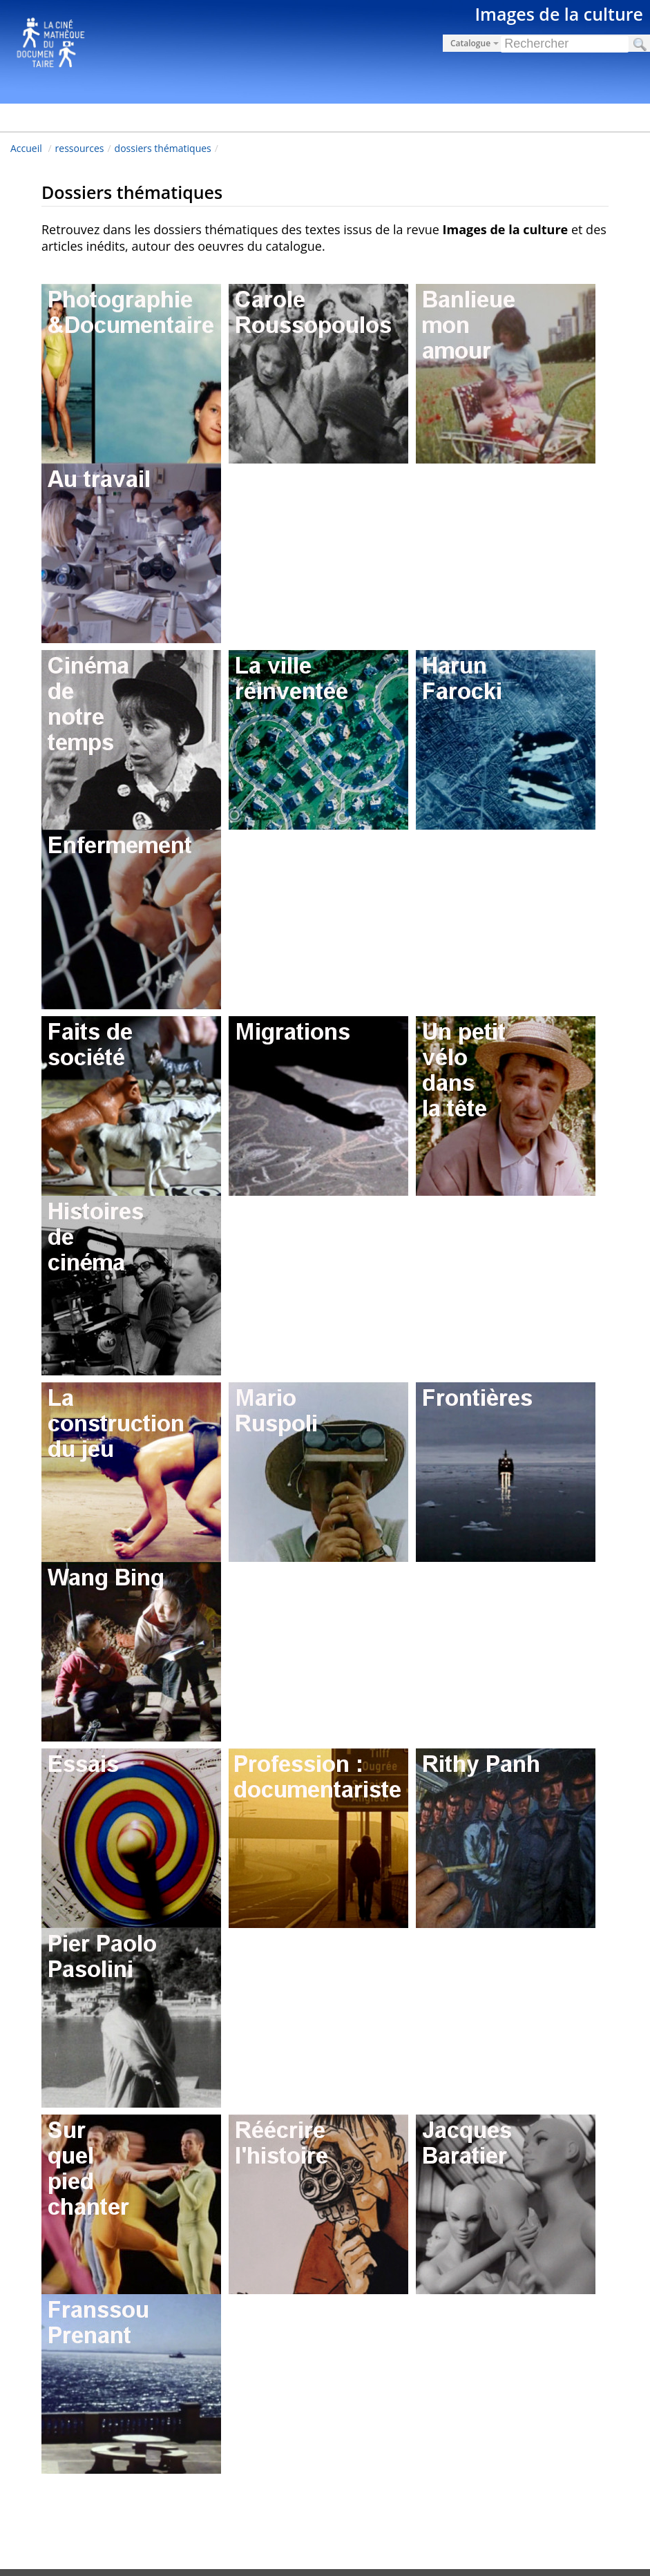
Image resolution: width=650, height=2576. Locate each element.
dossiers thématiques (163, 148)
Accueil (26, 148)
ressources (79, 148)
